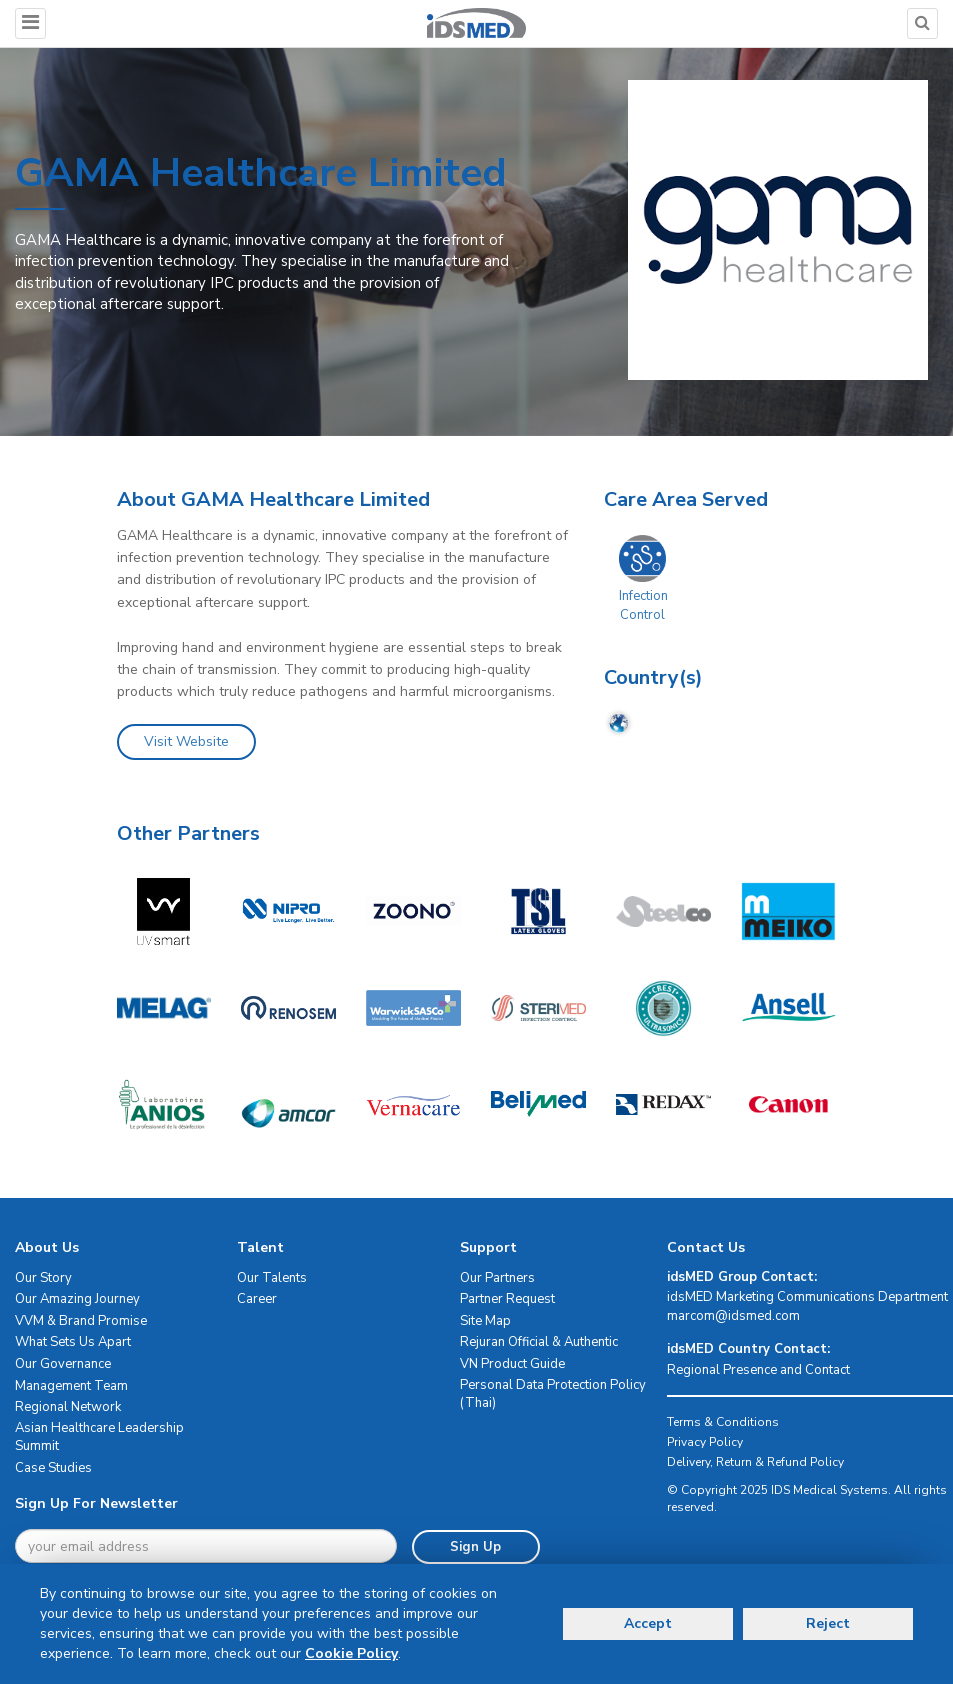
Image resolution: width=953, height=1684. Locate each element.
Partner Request (507, 1299)
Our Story (43, 1278)
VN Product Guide (512, 1364)
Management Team (71, 1386)
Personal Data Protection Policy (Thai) (553, 1394)
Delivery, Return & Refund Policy (755, 1462)
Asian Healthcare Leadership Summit (99, 1437)
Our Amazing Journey (77, 1299)
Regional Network (68, 1407)
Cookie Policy (351, 1653)
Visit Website (186, 741)
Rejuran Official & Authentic (539, 1342)
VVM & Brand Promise (81, 1321)
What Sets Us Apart (73, 1342)
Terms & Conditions (723, 1422)
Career (257, 1299)
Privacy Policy (705, 1442)
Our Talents (272, 1278)
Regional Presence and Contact (758, 1370)
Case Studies (53, 1468)
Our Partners (497, 1278)
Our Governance (63, 1364)
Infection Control (643, 605)
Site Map (485, 1321)
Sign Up (475, 1547)
